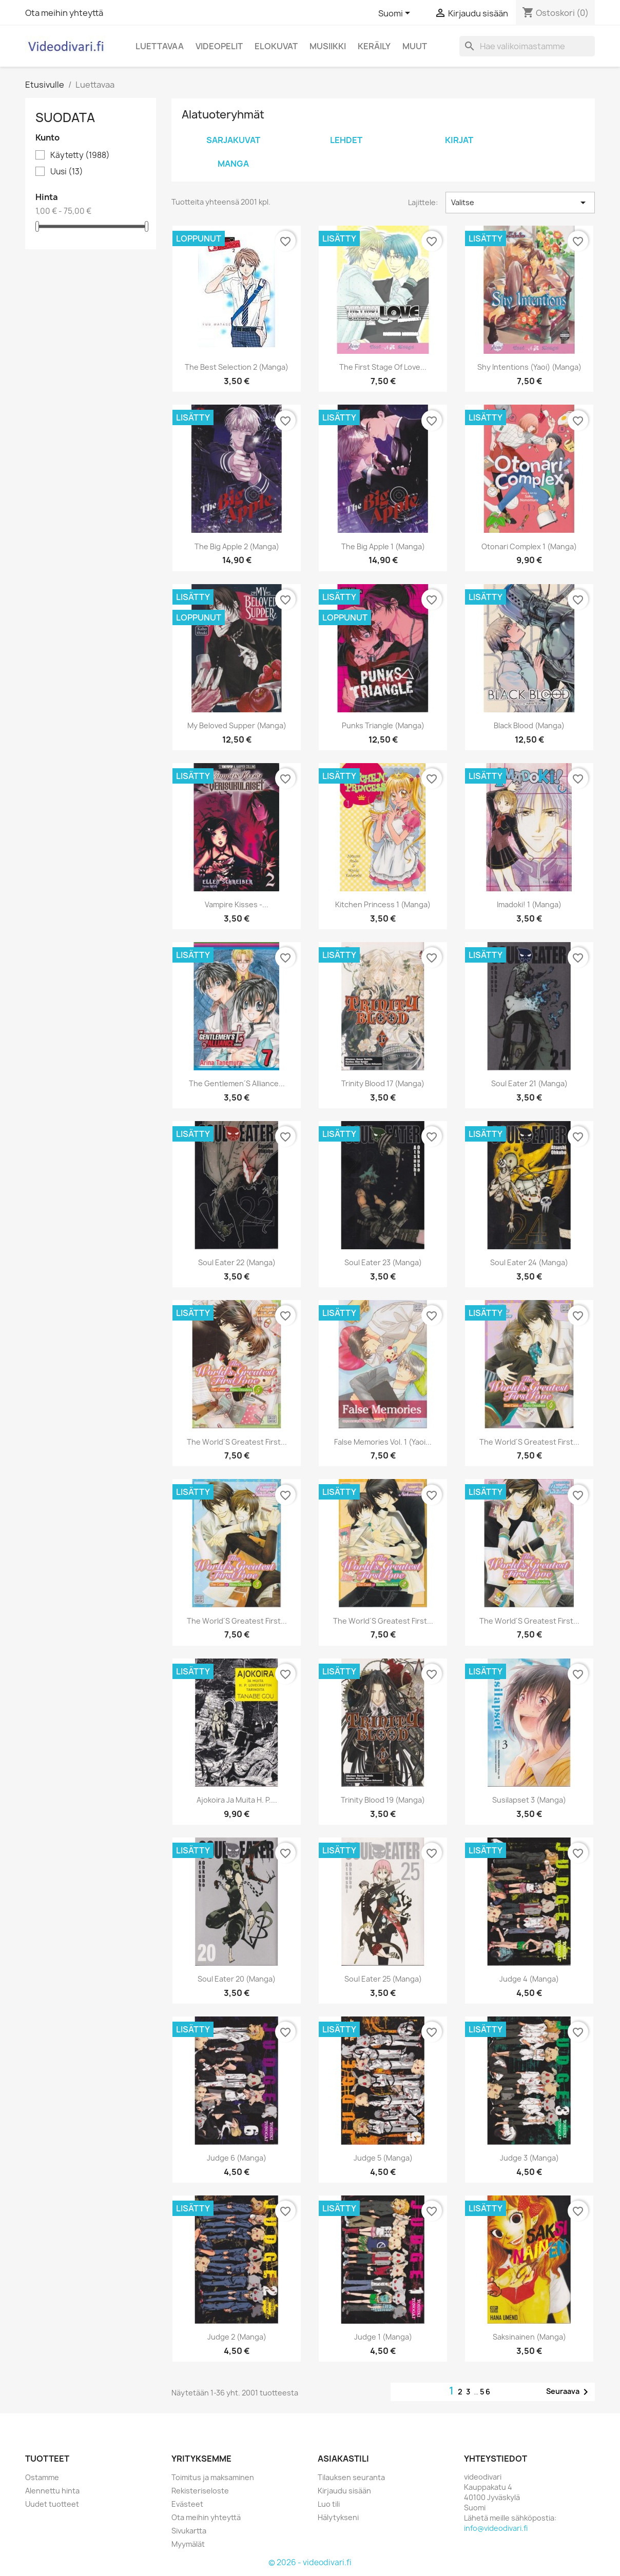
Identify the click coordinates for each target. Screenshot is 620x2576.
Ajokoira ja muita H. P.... (237, 1800)
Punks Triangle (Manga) (383, 725)
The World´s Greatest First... (237, 1442)
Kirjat (459, 140)
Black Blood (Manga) (529, 725)
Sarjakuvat (233, 140)
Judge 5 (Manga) (383, 2158)
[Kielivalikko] (396, 14)
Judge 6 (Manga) (236, 2158)
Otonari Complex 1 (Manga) (529, 546)
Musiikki (327, 46)
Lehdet (346, 140)
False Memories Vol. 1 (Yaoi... (383, 1442)
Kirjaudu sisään (344, 2490)
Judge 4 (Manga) (529, 1979)
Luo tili (329, 2504)
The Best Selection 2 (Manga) (236, 367)
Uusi (66, 172)
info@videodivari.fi (496, 2528)
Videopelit (219, 46)
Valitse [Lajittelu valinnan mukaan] (520, 202)
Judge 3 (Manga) (529, 2158)
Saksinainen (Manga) (529, 2337)
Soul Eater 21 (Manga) (529, 1083)
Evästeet (187, 2504)
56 (485, 2392)
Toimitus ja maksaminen (212, 2477)
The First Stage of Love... (383, 367)
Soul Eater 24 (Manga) (529, 1262)
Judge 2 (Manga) (236, 2337)
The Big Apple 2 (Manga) (237, 546)
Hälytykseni (338, 2517)
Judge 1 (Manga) (383, 2337)
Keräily (374, 46)
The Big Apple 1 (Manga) (383, 546)
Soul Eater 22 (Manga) (237, 1262)
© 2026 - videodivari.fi (310, 2562)
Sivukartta (188, 2530)
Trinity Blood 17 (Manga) (382, 1083)
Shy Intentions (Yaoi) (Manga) (529, 367)
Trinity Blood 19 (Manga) (383, 1800)
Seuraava (569, 2392)
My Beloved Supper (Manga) (236, 725)
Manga (233, 163)
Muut (414, 46)
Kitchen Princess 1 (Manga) (383, 904)
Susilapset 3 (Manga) (529, 1800)
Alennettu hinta (52, 2490)
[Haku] (527, 46)
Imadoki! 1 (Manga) (529, 904)
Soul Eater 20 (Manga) (237, 1979)
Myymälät (188, 2544)
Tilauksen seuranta (351, 2477)
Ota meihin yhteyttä (64, 12)
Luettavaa (159, 46)
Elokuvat (276, 46)
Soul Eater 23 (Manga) (383, 1262)
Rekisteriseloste (200, 2490)
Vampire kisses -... (236, 904)
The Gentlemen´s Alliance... (237, 1083)
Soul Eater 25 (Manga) (383, 1979)
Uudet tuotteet (52, 2504)
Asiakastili (343, 2458)
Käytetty (80, 155)
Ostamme (42, 2477)
